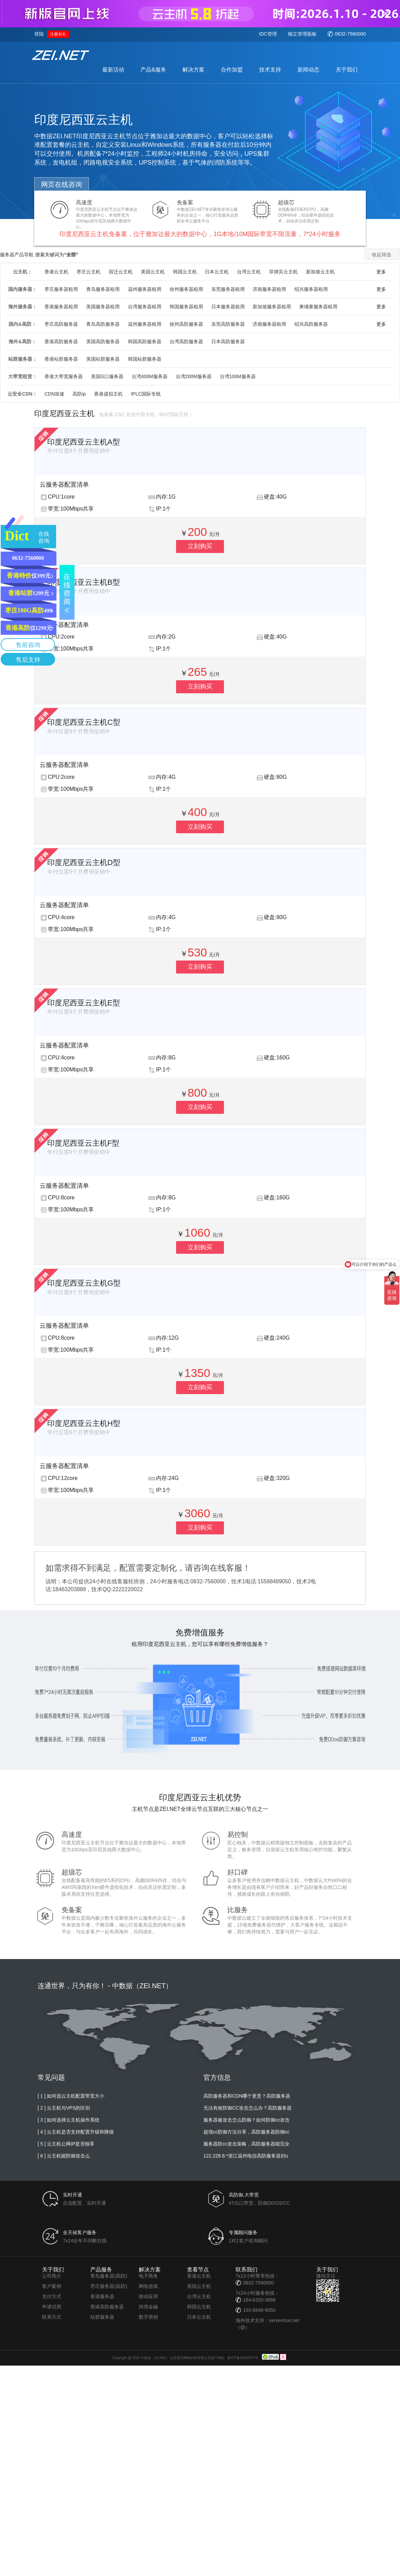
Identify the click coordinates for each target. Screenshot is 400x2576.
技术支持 (270, 70)
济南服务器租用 (269, 289)
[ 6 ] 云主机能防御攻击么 (64, 2156)
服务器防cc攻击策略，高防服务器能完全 (246, 2144)
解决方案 (193, 70)
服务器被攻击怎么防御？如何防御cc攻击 (246, 2120)
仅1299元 (28, 627)
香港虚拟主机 (108, 394)
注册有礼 (58, 34)
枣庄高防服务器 (61, 324)
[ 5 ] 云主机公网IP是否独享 (66, 2144)
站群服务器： (22, 359)
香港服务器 (102, 2296)
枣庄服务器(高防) (108, 2286)
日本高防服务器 (228, 341)
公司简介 (51, 2276)
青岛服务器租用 (103, 289)
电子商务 (148, 2276)
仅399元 (29, 575)
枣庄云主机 (89, 271)
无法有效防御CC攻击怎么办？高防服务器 (247, 2108)
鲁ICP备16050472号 (242, 2357)
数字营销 (148, 2317)
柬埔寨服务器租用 (318, 306)
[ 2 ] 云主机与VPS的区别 (64, 2108)
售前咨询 (28, 645)
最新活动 (113, 70)
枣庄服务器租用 (61, 289)
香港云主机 (56, 271)
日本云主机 (217, 271)
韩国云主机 (185, 271)
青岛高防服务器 (103, 324)
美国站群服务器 (103, 359)
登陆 (39, 34)
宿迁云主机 (121, 271)
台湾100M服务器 (238, 376)
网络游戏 (148, 2286)
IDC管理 (268, 34)
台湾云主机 (249, 271)
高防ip (79, 394)
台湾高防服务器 (186, 341)
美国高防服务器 (103, 341)
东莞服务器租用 (228, 289)
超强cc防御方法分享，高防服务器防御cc (246, 2132)
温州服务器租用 (144, 289)
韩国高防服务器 (144, 341)
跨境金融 (148, 2306)
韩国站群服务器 (144, 359)
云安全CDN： (22, 394)
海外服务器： (22, 306)
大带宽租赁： (22, 376)
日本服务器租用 (228, 306)
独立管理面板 (302, 34)
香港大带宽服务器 (63, 376)
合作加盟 (232, 70)
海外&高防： (22, 341)
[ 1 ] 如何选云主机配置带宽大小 (71, 2096)
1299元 (28, 593)
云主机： (22, 271)
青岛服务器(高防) (108, 2276)
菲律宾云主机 (283, 271)
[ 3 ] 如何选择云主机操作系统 (68, 2120)
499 (28, 610)
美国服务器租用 (103, 306)
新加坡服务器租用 (272, 306)
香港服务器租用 (61, 306)
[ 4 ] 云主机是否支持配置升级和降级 (76, 2132)
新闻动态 (308, 70)
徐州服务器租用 (186, 289)
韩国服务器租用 (186, 306)
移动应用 (148, 2296)
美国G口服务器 (107, 376)
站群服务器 (102, 2317)
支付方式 (51, 2296)
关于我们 (347, 70)
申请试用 (51, 2306)
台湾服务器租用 (144, 306)
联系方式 (51, 2317)
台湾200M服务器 (194, 376)
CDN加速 (54, 394)
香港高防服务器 (61, 341)
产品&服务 (153, 70)
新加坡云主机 (320, 271)
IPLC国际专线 (146, 394)
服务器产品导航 (17, 254)
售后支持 (28, 659)
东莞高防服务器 (228, 324)
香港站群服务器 (61, 359)
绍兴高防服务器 (311, 324)
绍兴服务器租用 (311, 289)
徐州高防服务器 (186, 324)
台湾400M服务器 (150, 376)
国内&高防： (22, 324)
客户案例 (51, 2286)
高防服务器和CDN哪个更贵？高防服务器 (246, 2096)
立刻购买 (200, 546)
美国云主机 (153, 271)
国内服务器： (22, 289)
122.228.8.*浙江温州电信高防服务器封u (245, 2156)
